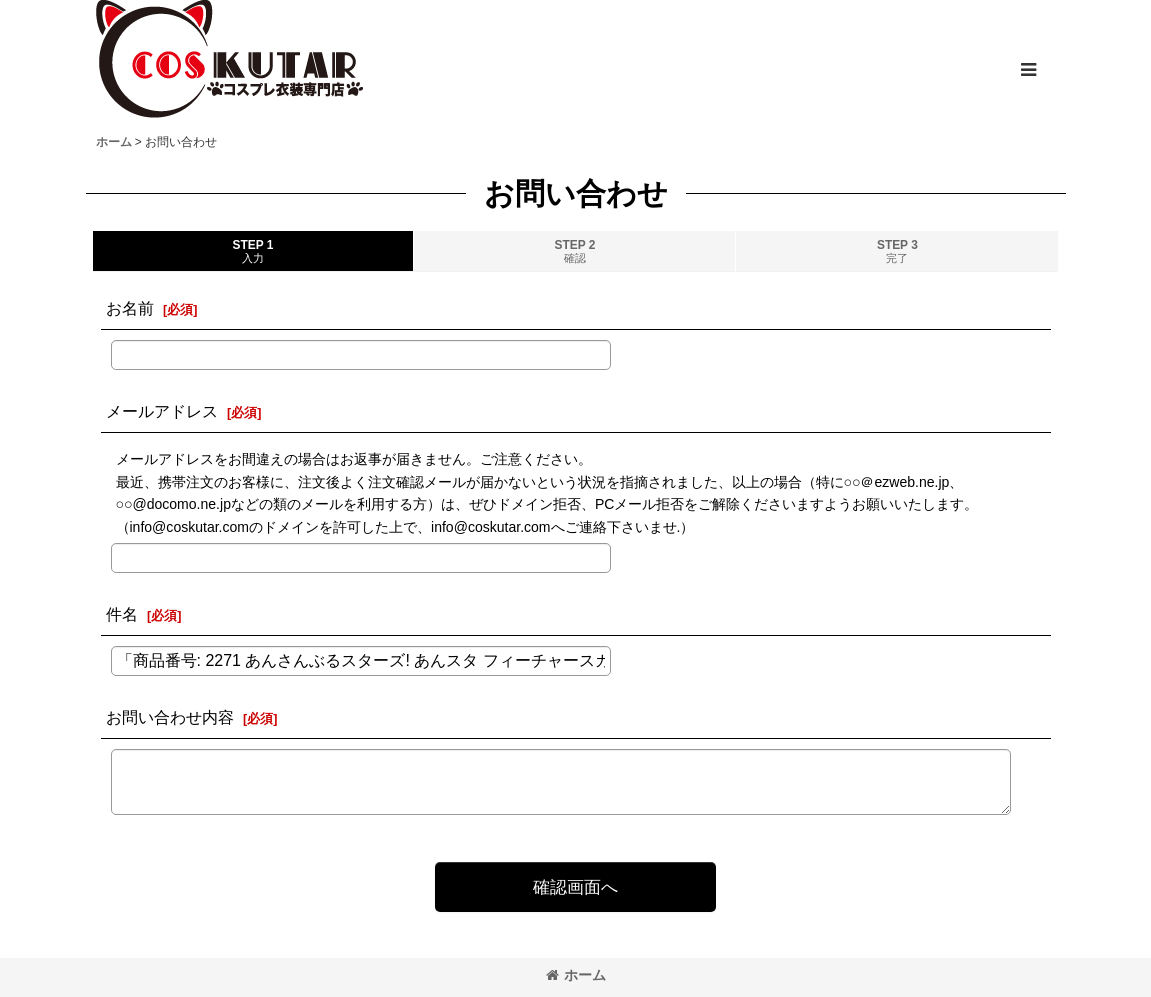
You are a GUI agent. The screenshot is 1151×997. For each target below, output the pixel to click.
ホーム (576, 975)
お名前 (130, 308)
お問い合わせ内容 (170, 717)
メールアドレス (162, 411)
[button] (1028, 70)
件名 (122, 614)
